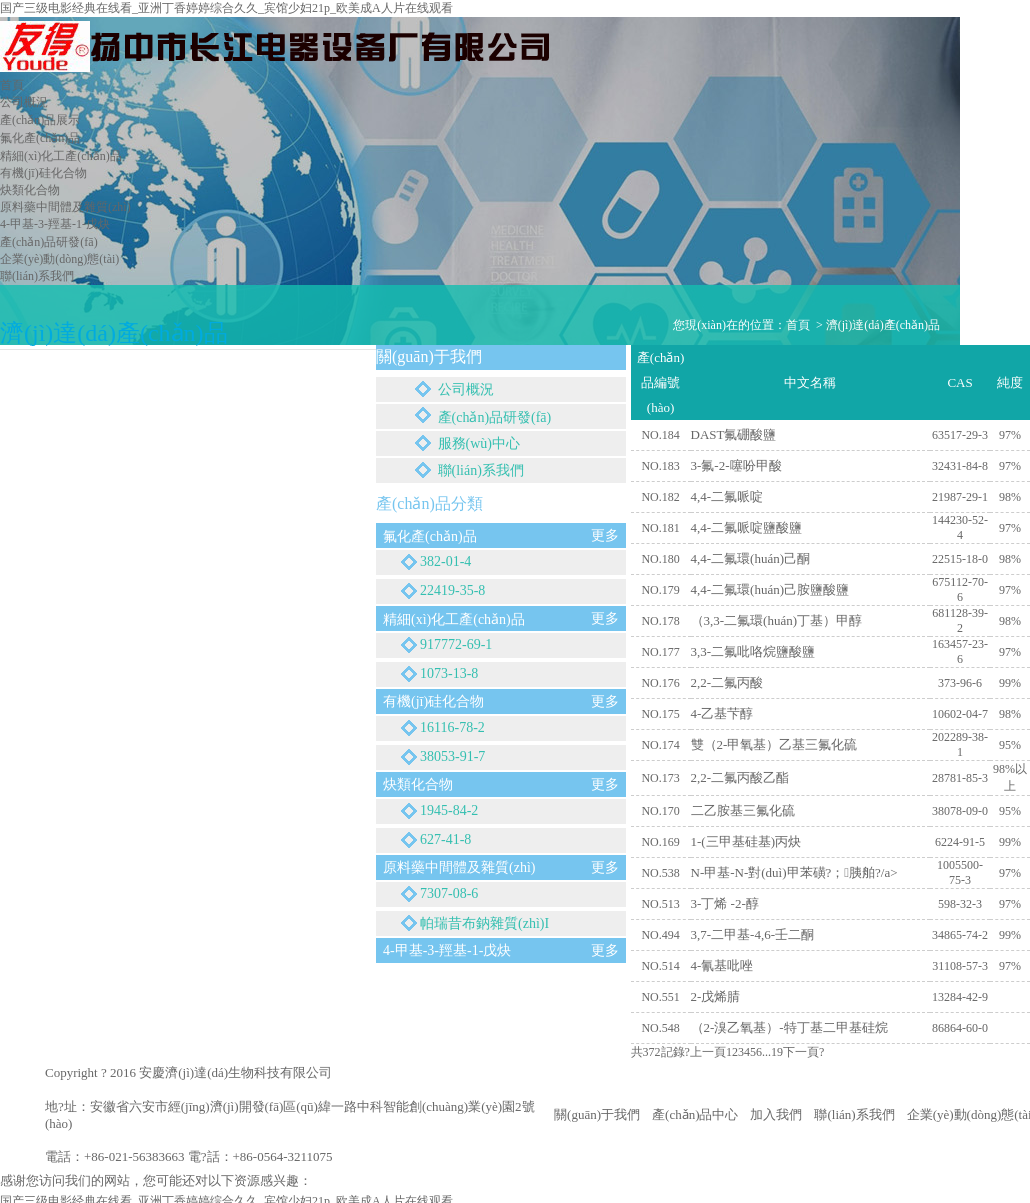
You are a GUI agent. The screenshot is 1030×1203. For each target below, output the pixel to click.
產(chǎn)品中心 (695, 1114)
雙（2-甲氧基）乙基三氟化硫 (774, 744)
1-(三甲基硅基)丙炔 (746, 841)
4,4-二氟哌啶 (727, 496)
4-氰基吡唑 (722, 965)
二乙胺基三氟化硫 (743, 810)
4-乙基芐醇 (722, 713)
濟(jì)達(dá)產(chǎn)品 (883, 325)
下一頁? (803, 1052)
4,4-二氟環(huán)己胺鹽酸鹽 (770, 589)
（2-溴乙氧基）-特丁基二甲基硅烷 (789, 1027)
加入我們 (776, 1114)
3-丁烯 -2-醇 (725, 903)
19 (777, 1052)
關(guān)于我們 (597, 1114)
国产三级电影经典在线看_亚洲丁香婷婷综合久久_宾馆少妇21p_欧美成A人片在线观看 (226, 8)
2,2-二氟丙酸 (727, 682)
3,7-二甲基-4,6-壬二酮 (753, 934)
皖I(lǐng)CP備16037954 (398, 1072)
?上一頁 (705, 1052)
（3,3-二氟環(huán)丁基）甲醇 (777, 620)
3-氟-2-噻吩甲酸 (736, 465)
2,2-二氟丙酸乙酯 (740, 777)
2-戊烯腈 (716, 996)
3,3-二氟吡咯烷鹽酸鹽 (753, 651)
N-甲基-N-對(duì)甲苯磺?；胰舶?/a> (794, 872)
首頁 (798, 325)
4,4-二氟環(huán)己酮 (751, 558)
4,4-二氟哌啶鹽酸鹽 (747, 527)
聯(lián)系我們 (854, 1114)
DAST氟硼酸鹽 (734, 434)
